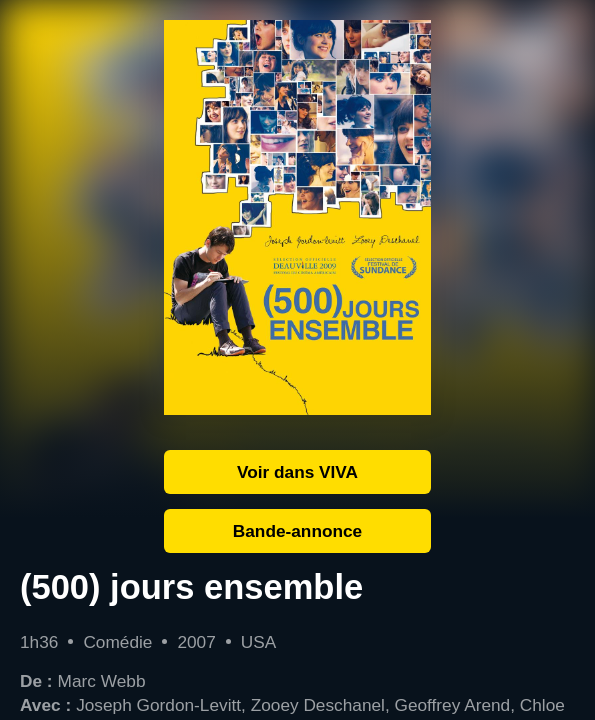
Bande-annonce (297, 531)
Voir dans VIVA (297, 472)
